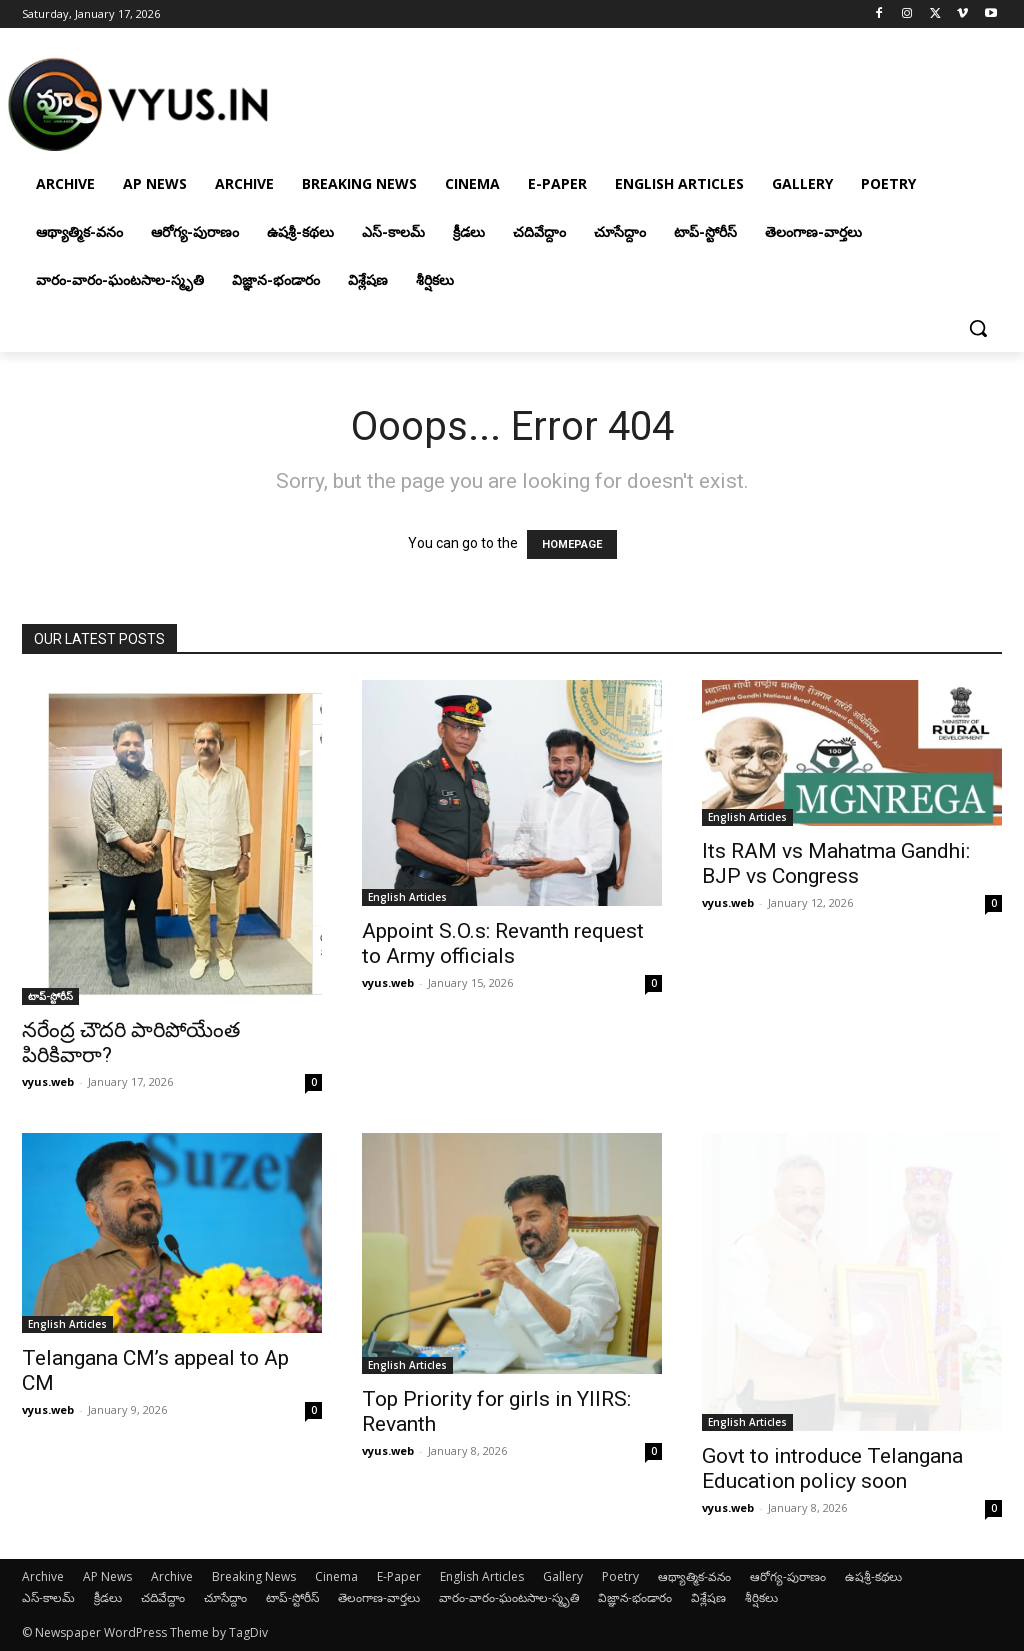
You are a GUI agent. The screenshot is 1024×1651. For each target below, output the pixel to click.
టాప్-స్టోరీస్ (50, 996)
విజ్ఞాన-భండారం (635, 1597)
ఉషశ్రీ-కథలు (873, 1576)
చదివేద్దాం (163, 1597)
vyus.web (48, 1081)
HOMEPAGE (572, 544)
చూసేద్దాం (225, 1597)
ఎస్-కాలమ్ (48, 1597)
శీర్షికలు (761, 1597)
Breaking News (254, 1576)
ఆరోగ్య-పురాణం (788, 1576)
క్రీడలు (108, 1597)
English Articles (407, 897)
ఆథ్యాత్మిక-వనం (694, 1576)
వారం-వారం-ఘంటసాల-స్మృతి (509, 1597)
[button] (978, 328)
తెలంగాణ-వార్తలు (379, 1597)
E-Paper (399, 1576)
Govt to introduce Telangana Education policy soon (832, 1468)
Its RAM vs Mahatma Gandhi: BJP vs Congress (836, 863)
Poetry (620, 1576)
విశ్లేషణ (708, 1597)
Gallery (563, 1576)
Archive (43, 1576)
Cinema (336, 1576)
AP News (107, 1576)
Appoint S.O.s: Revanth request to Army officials (503, 943)
